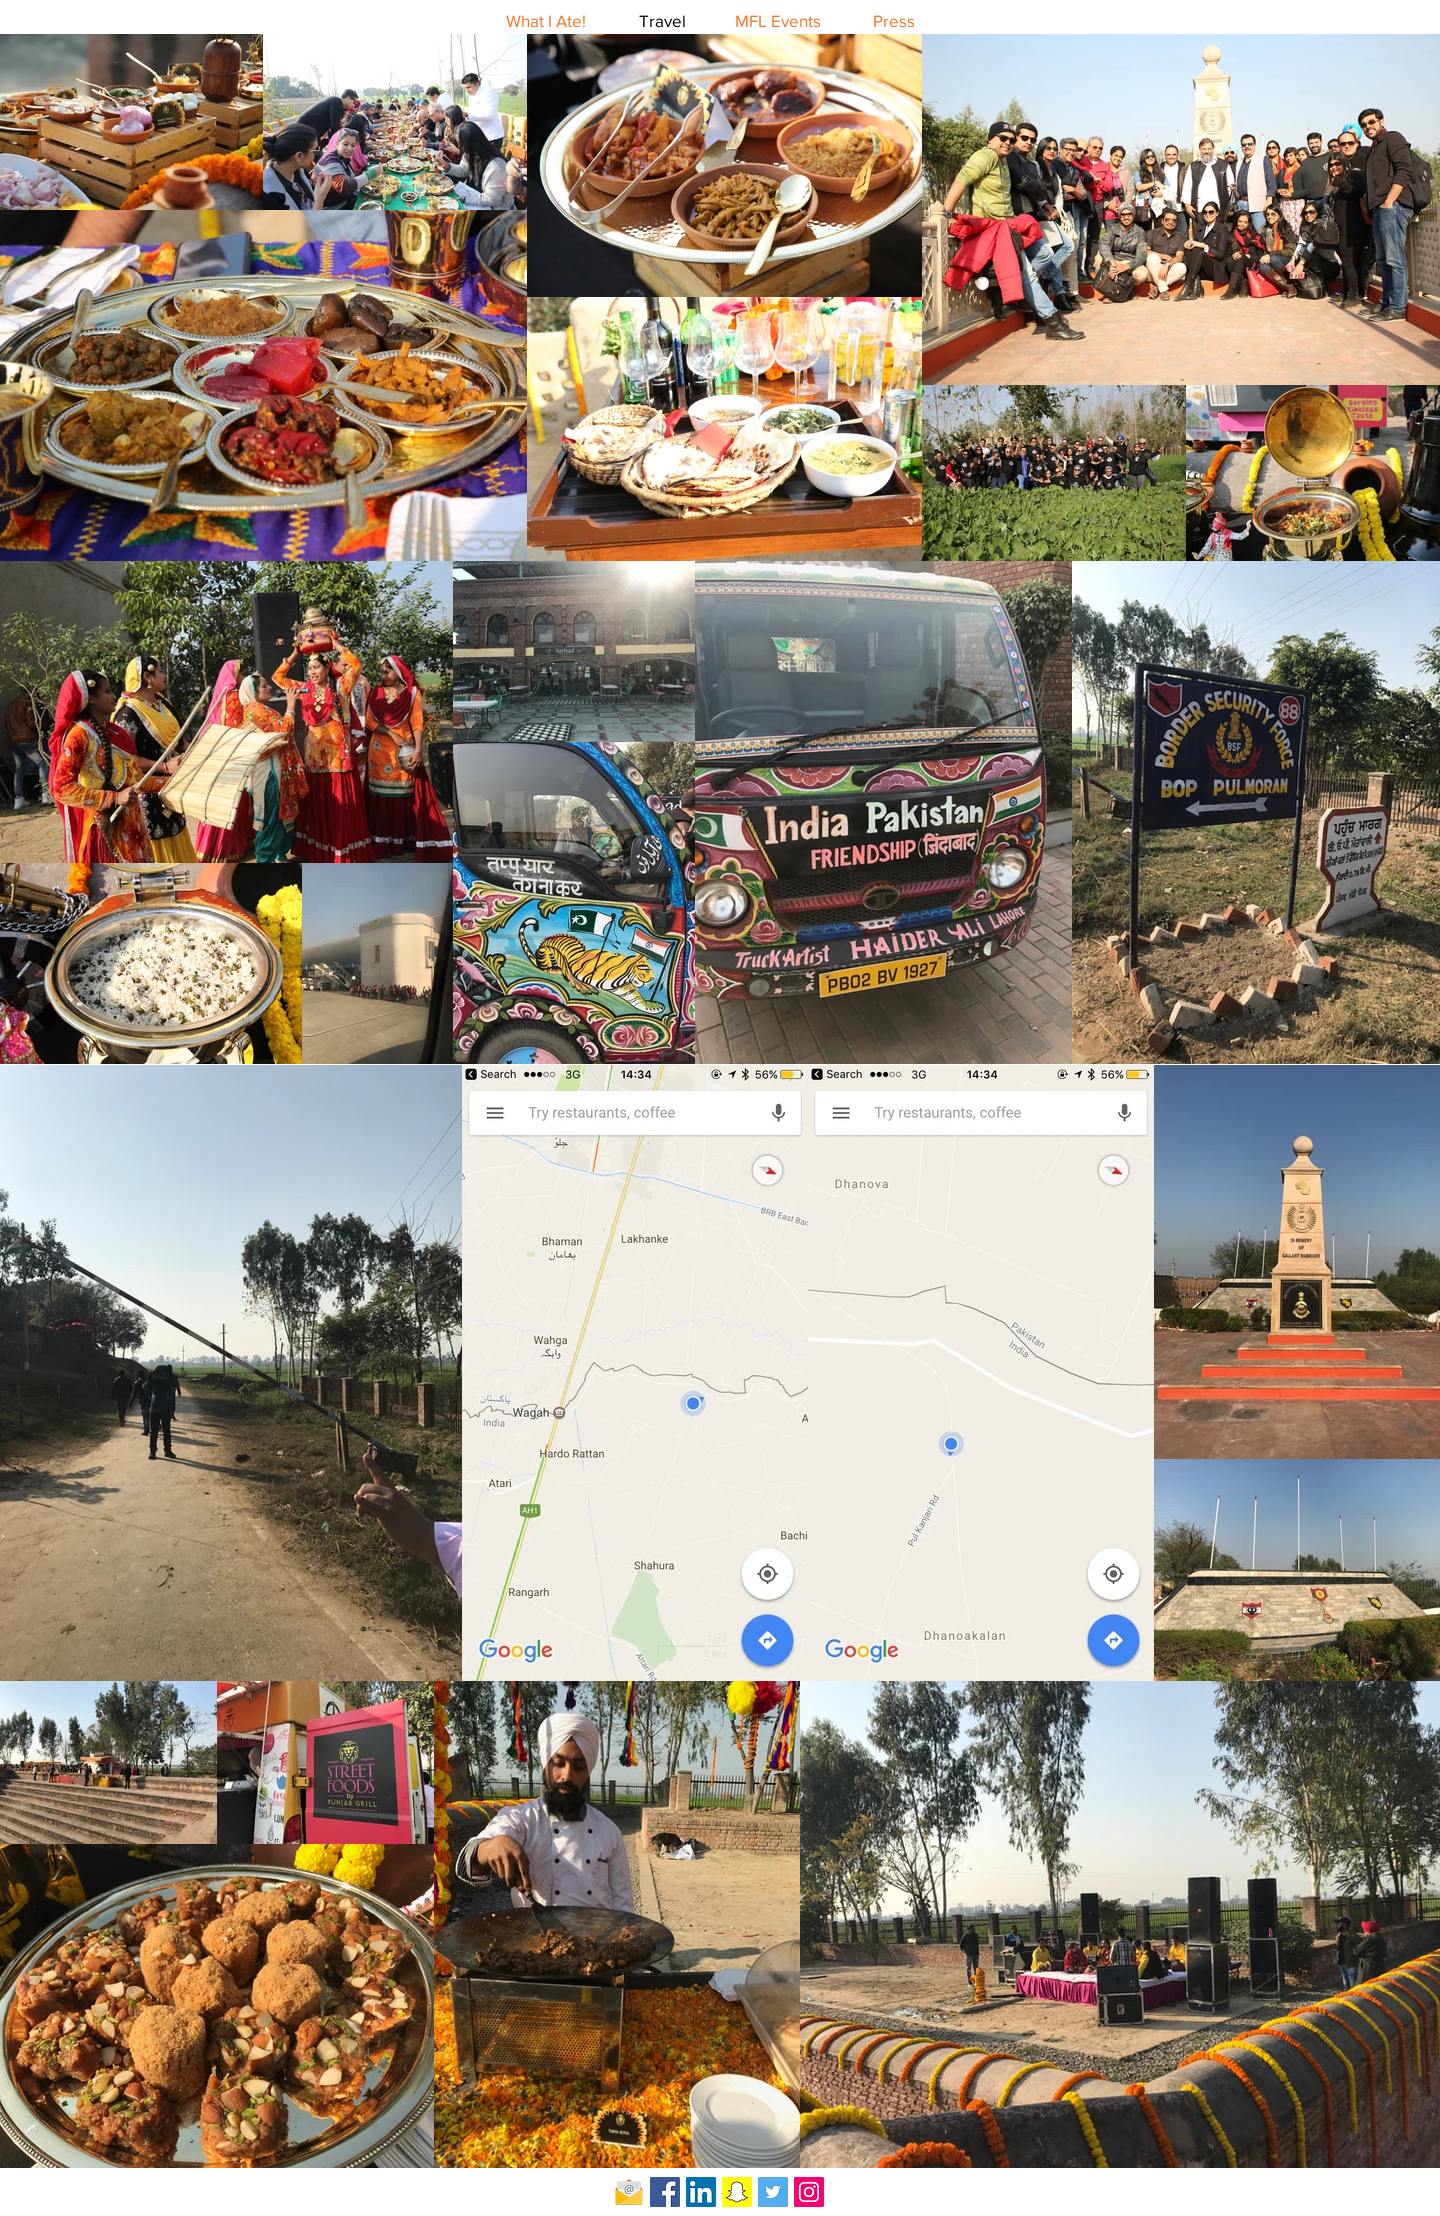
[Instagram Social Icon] (809, 2192)
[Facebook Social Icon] (665, 2192)
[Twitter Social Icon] (773, 2192)
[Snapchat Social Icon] (737, 2192)
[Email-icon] (629, 2192)
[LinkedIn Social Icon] (701, 2192)
